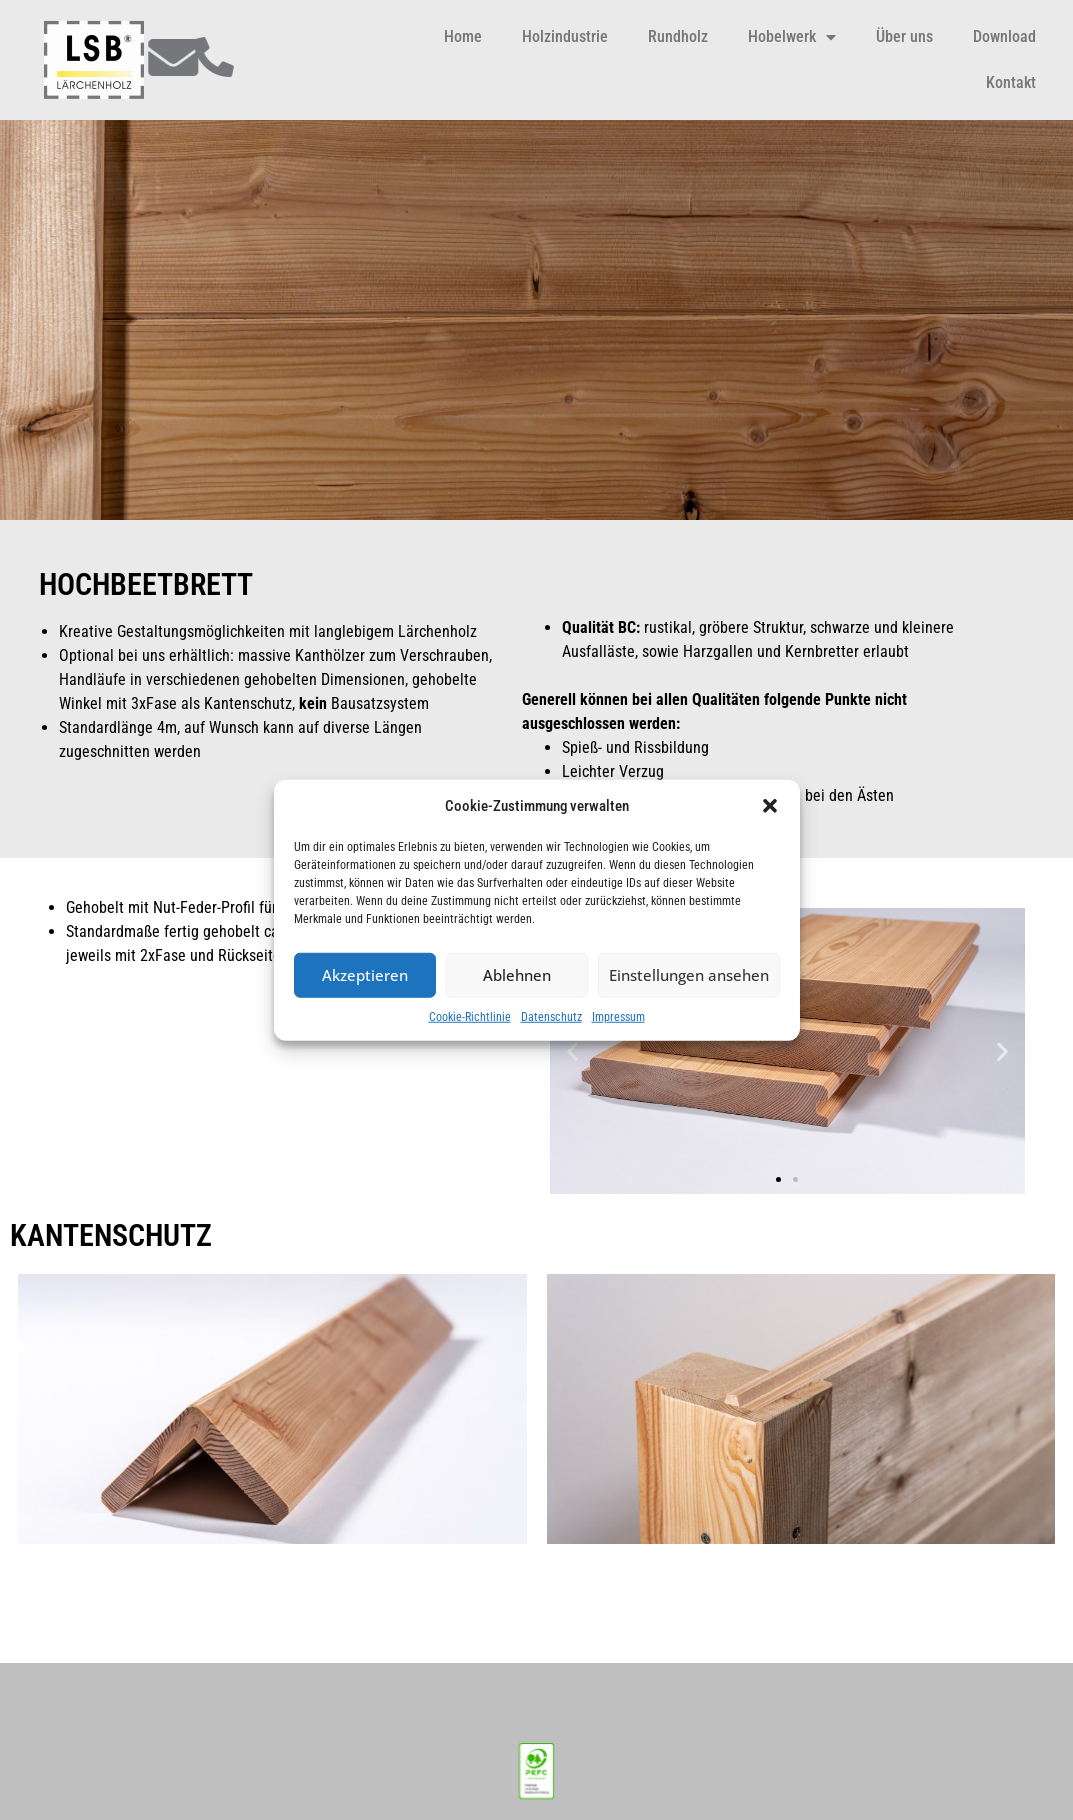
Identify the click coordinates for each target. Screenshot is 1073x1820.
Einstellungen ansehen (689, 975)
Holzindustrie (565, 36)
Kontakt (1011, 82)
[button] (770, 806)
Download (1004, 36)
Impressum (618, 1016)
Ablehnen (517, 975)
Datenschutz (551, 1016)
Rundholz (678, 36)
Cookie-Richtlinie (470, 1016)
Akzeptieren (365, 975)
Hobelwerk (792, 37)
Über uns (904, 36)
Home (463, 36)
